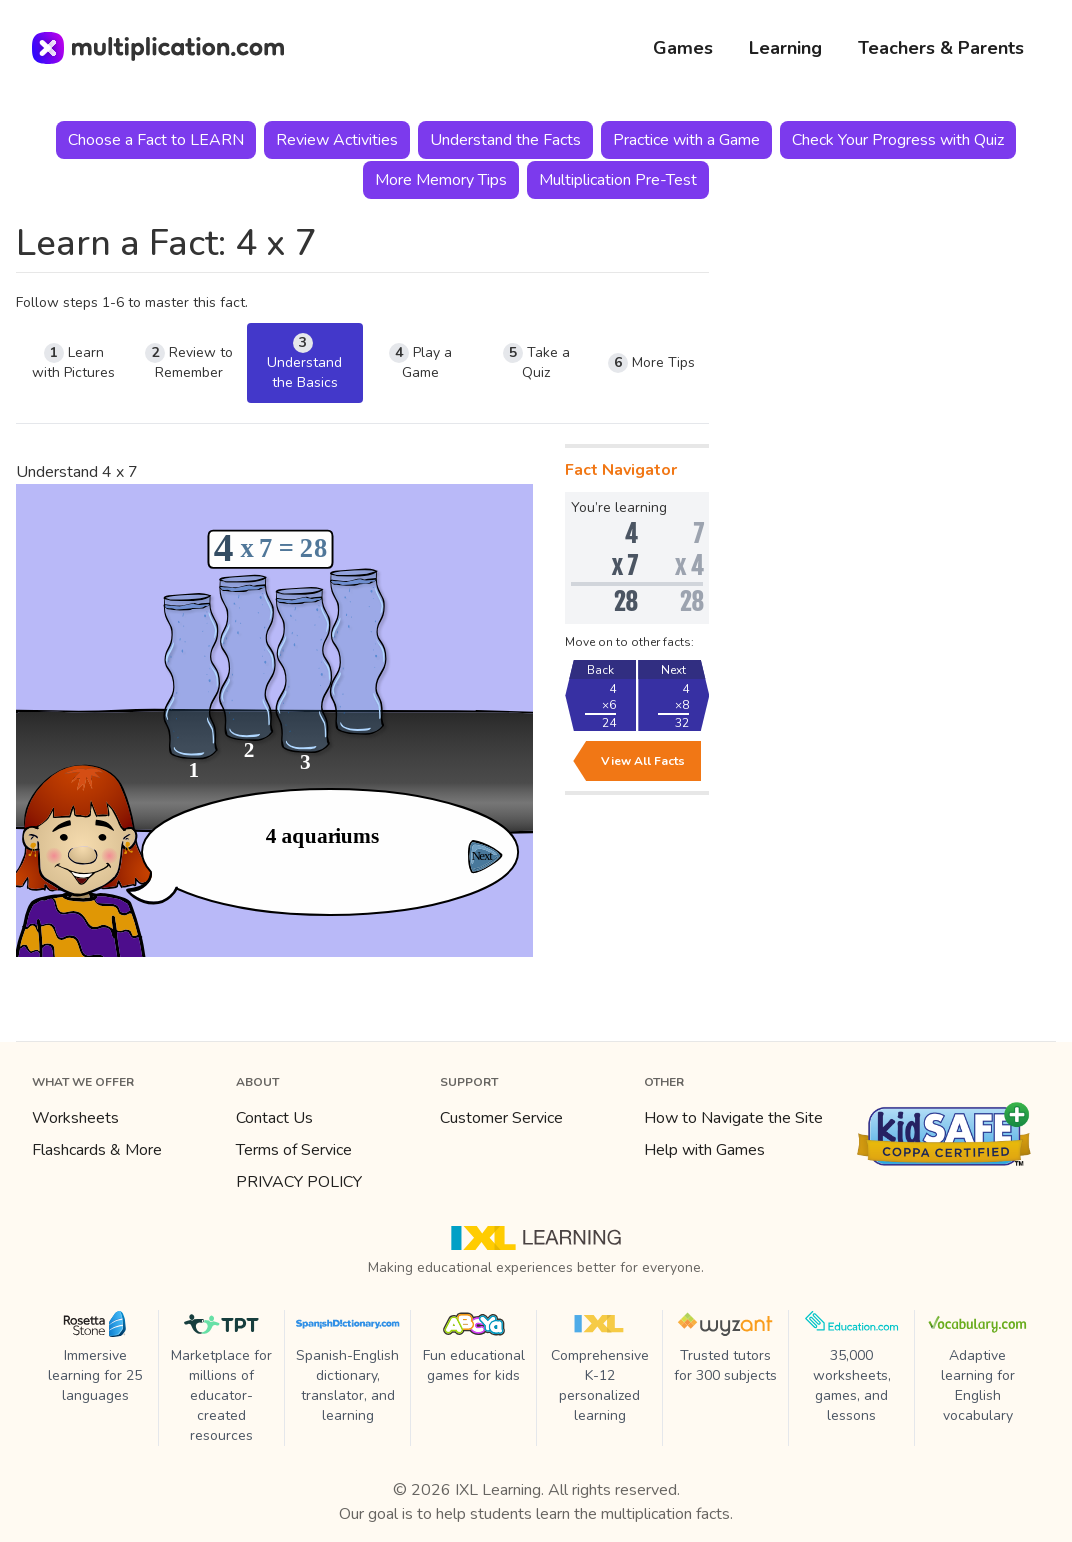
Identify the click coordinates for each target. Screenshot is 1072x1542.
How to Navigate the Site (733, 1118)
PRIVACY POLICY (299, 1182)
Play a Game (420, 362)
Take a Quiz (536, 362)
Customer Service (501, 1118)
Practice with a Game (686, 140)
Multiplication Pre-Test (618, 180)
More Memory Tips (441, 180)
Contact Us (274, 1118)
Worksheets (75, 1118)
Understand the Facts (505, 140)
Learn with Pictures (73, 362)
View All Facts (643, 761)
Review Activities (337, 140)
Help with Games (704, 1150)
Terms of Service (294, 1150)
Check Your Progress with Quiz (898, 140)
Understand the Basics (304, 362)
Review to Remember (189, 362)
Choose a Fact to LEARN (156, 140)
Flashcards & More (97, 1150)
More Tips (651, 363)
